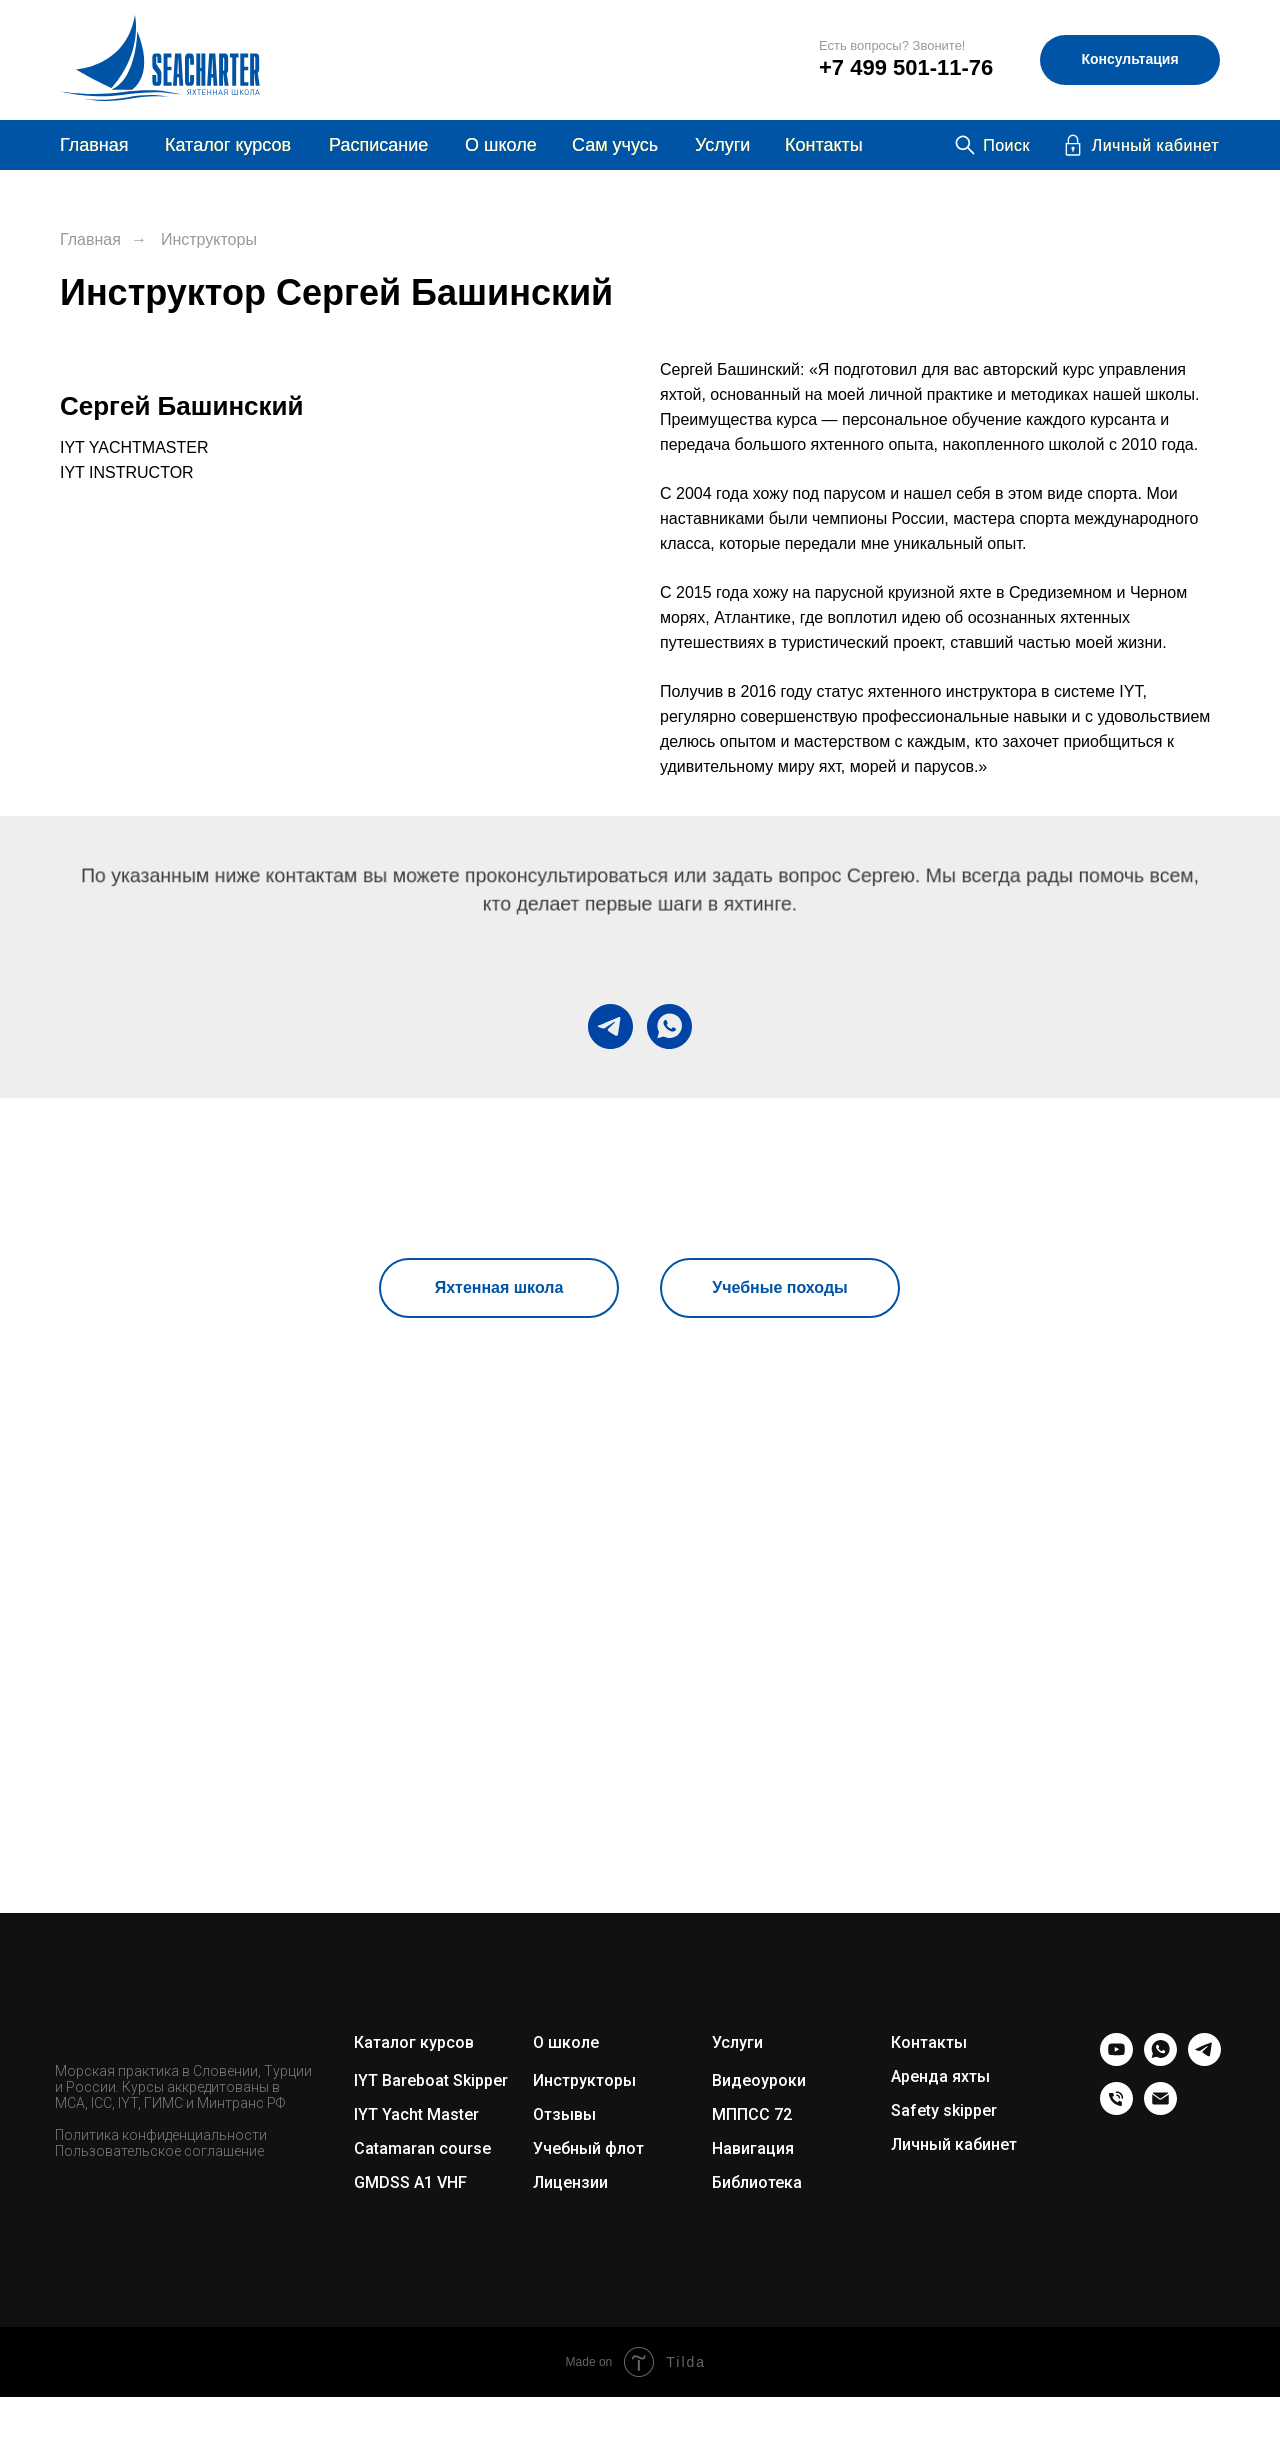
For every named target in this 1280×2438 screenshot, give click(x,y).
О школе (566, 2042)
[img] (744, 60)
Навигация (753, 2148)
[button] (1130, 60)
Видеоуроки (759, 2080)
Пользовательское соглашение (159, 2151)
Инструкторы (209, 239)
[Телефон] (1116, 2109)
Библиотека (757, 2182)
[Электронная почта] (1160, 2109)
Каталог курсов (228, 145)
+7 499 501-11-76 (906, 67)
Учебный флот (588, 2148)
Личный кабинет (1155, 145)
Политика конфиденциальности (161, 2135)
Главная (94, 145)
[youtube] (1116, 2060)
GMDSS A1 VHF (410, 2182)
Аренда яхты (940, 2076)
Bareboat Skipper (445, 2080)
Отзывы (564, 2114)
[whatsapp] (669, 1026)
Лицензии (570, 2182)
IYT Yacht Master (416, 2114)
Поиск (1006, 145)
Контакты (824, 145)
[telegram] (610, 1026)
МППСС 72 (752, 2114)
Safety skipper (944, 2110)
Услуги (722, 145)
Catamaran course (422, 2148)
